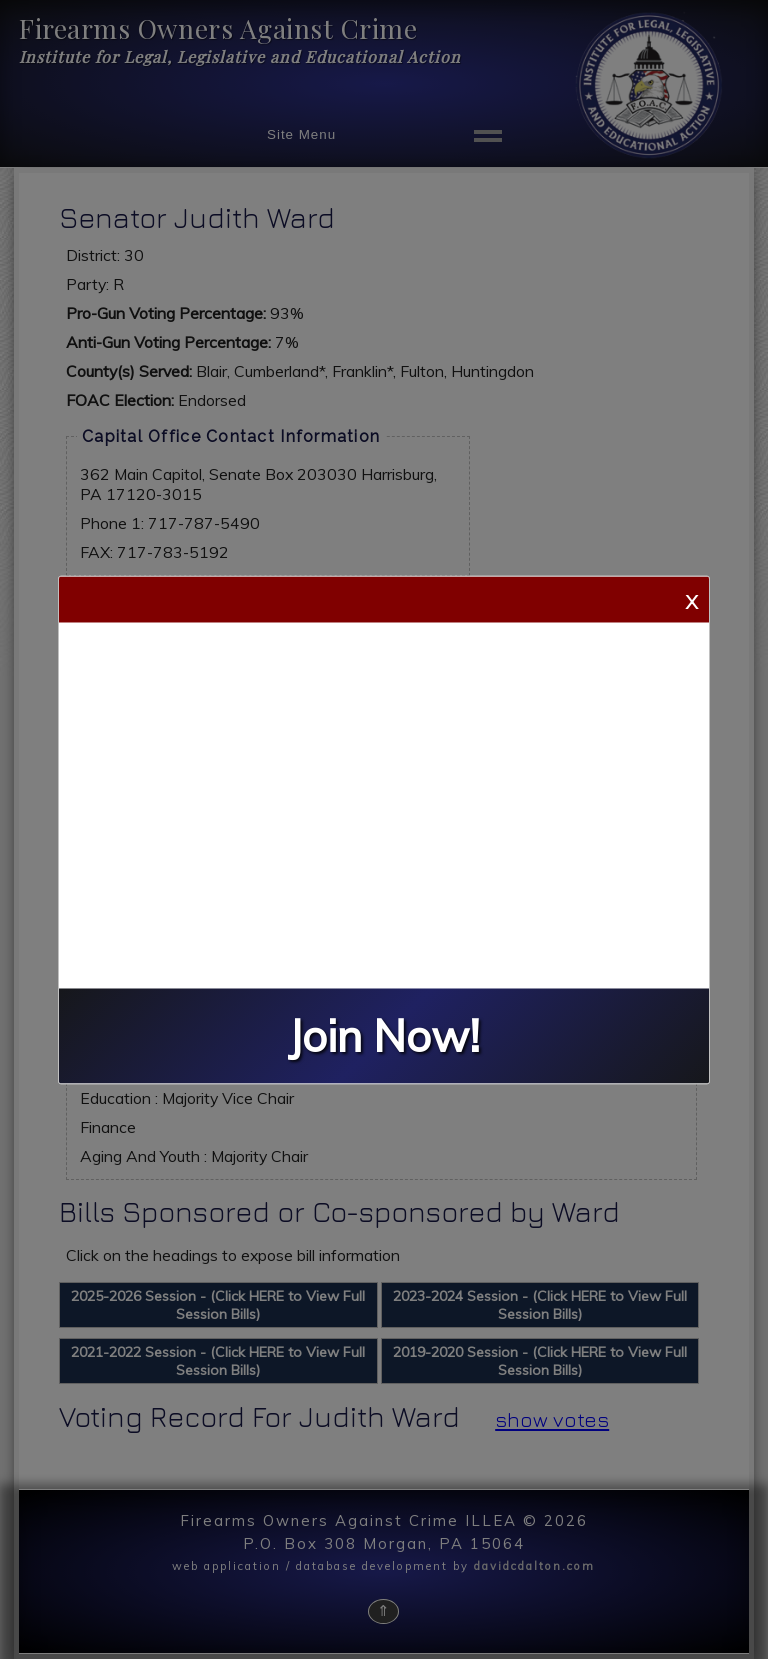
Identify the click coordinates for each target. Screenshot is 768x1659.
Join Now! (384, 1035)
